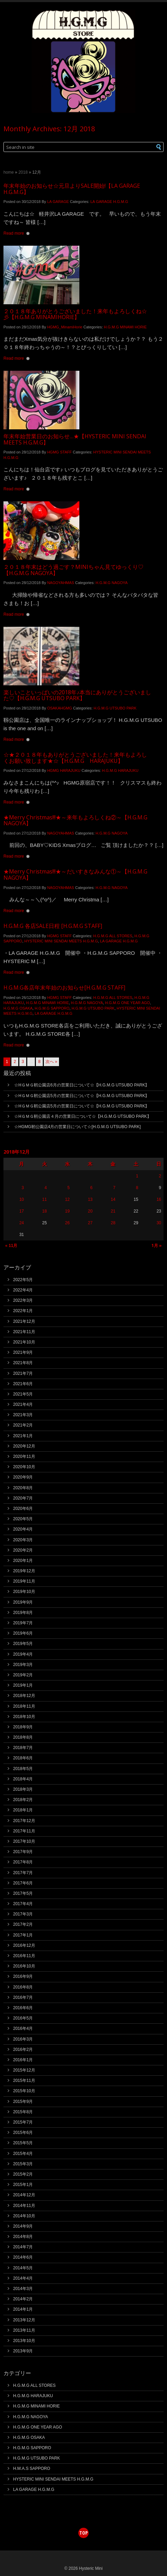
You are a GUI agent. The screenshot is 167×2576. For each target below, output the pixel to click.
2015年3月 (23, 2163)
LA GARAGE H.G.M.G (109, 202)
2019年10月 (24, 1591)
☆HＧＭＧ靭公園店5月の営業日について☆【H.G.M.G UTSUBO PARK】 (81, 1095)
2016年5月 (23, 2018)
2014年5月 (23, 2268)
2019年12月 (24, 1570)
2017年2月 (23, 1924)
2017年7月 (23, 1872)
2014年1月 (23, 2309)
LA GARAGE (58, 202)
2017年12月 (24, 1820)
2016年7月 (23, 1997)
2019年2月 (23, 1675)
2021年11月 (24, 1331)
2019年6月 (23, 1633)
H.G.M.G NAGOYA (112, 583)
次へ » (51, 1061)
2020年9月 (23, 1477)
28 (113, 1222)
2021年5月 (23, 1394)
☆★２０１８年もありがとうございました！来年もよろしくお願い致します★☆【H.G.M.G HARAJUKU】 (75, 758)
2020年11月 (24, 1456)
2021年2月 (23, 1425)
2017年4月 (23, 1903)
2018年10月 (24, 1716)
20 (90, 1211)
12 (67, 1199)
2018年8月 (23, 1737)
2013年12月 (24, 2320)
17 (21, 1211)
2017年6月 (23, 1883)
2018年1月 (23, 1810)
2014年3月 (23, 2288)
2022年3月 (23, 1300)
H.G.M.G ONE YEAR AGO (127, 1003)
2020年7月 (23, 1498)
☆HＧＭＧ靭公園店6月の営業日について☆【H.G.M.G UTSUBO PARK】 (81, 1085)
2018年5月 (23, 1768)
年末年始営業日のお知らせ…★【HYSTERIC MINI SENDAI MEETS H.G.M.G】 (74, 439)
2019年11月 (24, 1581)
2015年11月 (24, 2080)
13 (90, 1199)
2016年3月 (23, 2039)
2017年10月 (24, 1841)
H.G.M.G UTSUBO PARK (115, 708)
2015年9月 (23, 2101)
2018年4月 (23, 1779)
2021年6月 (23, 1383)
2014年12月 (24, 2194)
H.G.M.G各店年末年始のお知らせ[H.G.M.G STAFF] (64, 987)
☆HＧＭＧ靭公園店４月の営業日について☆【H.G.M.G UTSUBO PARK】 (82, 1116)
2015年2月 (23, 2174)
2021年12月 (24, 1321)
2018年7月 (23, 1747)
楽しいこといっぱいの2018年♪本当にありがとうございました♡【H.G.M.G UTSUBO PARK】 (77, 695)
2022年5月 (23, 1279)
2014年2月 (23, 2299)
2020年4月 (23, 1529)
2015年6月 (23, 2132)
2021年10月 (24, 1342)
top (83, 2532)
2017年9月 (23, 1851)
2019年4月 (23, 1654)
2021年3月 (23, 1414)
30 (159, 1222)
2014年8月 (23, 2236)
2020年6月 (23, 1508)
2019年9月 (23, 1602)
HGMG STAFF (59, 452)
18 (44, 1211)
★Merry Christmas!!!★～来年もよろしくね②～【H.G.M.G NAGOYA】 (75, 820)
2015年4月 (23, 2153)
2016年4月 (23, 2028)
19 (67, 1211)
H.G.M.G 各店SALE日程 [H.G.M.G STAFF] (52, 926)
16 (159, 1199)
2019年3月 (23, 1664)
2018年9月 (23, 1727)
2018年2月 (23, 1799)
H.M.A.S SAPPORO (31, 2468)
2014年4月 (23, 2278)
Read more (13, 233)
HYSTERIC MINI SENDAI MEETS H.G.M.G (61, 941)
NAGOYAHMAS (60, 583)
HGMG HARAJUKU (64, 770)
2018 (23, 172)
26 (67, 1222)
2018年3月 (23, 1789)
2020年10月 (24, 1466)
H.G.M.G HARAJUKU (120, 770)
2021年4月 (23, 1404)
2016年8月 (23, 1987)
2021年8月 (23, 1362)
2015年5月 (23, 2142)
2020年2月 (23, 1550)
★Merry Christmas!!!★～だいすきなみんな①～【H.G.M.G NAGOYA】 (75, 874)
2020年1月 (23, 1560)
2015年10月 (24, 2090)
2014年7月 (23, 2247)
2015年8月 (23, 2111)
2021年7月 (23, 1373)
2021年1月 (23, 1435)
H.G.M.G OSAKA (17, 1008)
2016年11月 (24, 1955)
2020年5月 (23, 1518)
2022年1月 (23, 1310)
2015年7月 (23, 2122)
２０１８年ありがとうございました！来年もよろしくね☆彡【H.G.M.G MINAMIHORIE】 (75, 314)
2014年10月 (24, 2216)
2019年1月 (23, 1685)
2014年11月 (24, 2205)
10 (21, 1199)
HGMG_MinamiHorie (64, 327)
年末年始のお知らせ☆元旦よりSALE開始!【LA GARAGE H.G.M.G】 (71, 189)
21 (113, 1211)
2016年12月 (24, 1945)
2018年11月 (24, 1706)
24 (21, 1222)
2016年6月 (23, 2007)
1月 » (156, 1245)
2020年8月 (23, 1487)
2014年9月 (23, 2226)
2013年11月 (24, 2330)
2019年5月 (23, 1643)
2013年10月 (24, 2340)
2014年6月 (23, 2257)
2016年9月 (23, 1976)
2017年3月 (23, 1914)
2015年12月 (24, 2070)
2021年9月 (23, 1352)
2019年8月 (23, 1612)
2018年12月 (24, 1695)
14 (113, 1199)
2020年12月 (24, 1446)
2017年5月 (23, 1893)
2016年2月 (23, 2049)
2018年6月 (23, 1758)
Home (8, 172)
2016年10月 (24, 1966)
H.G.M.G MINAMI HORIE (125, 327)
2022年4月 (23, 1290)
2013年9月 (23, 2351)
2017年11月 (24, 1831)
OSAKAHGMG (59, 708)
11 (44, 1199)
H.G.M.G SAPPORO (52, 1008)
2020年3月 (23, 1539)
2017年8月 (23, 1862)
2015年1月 (23, 2184)
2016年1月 (23, 2059)
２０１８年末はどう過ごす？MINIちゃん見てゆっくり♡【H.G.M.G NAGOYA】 (73, 570)
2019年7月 (23, 1623)
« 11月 (11, 1245)
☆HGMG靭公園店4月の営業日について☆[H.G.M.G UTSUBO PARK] (77, 1126)
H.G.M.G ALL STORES (112, 936)
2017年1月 (23, 1935)
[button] (152, 147)
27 (90, 1222)
